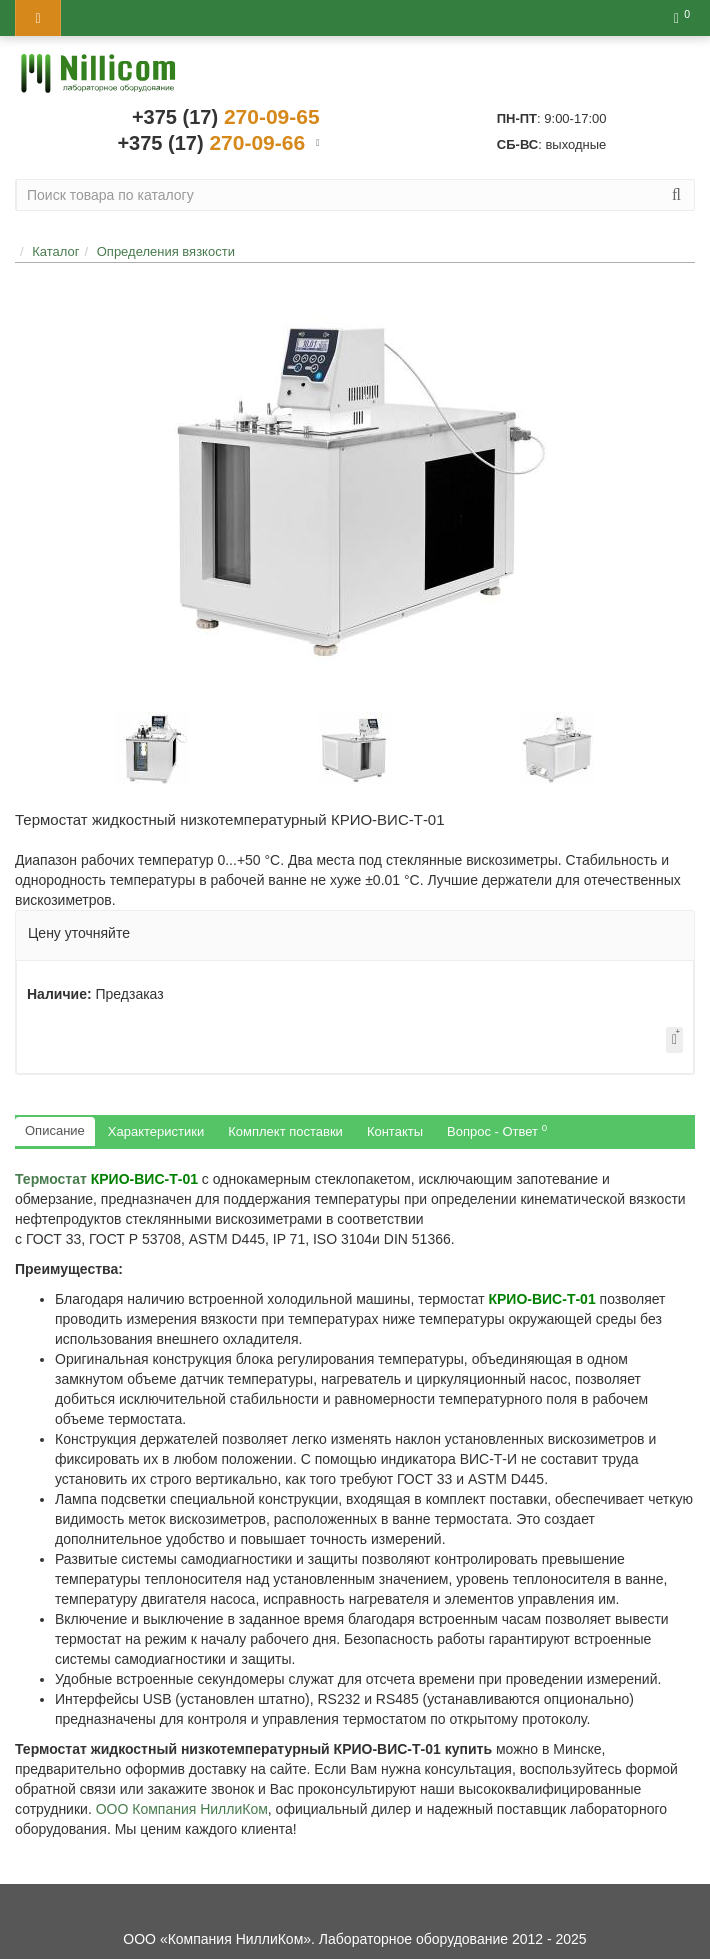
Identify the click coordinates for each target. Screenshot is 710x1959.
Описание (55, 1130)
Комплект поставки (285, 1131)
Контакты (395, 1131)
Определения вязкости (166, 251)
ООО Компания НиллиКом (182, 1809)
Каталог (55, 251)
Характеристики (156, 1131)
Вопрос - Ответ (497, 1130)
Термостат (106, 1179)
